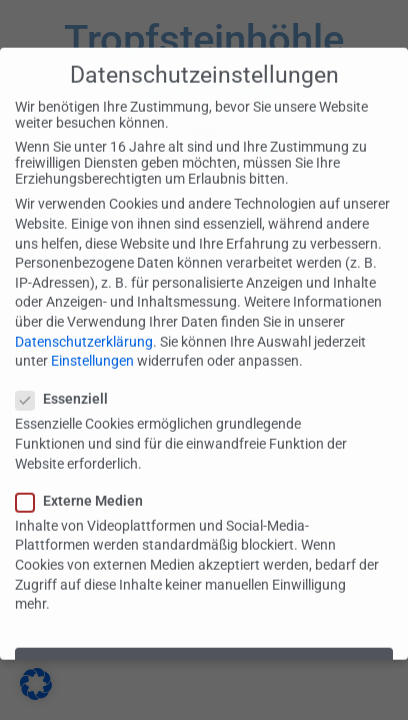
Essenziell (68, 381)
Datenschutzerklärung (84, 323)
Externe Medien (85, 483)
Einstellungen (92, 343)
